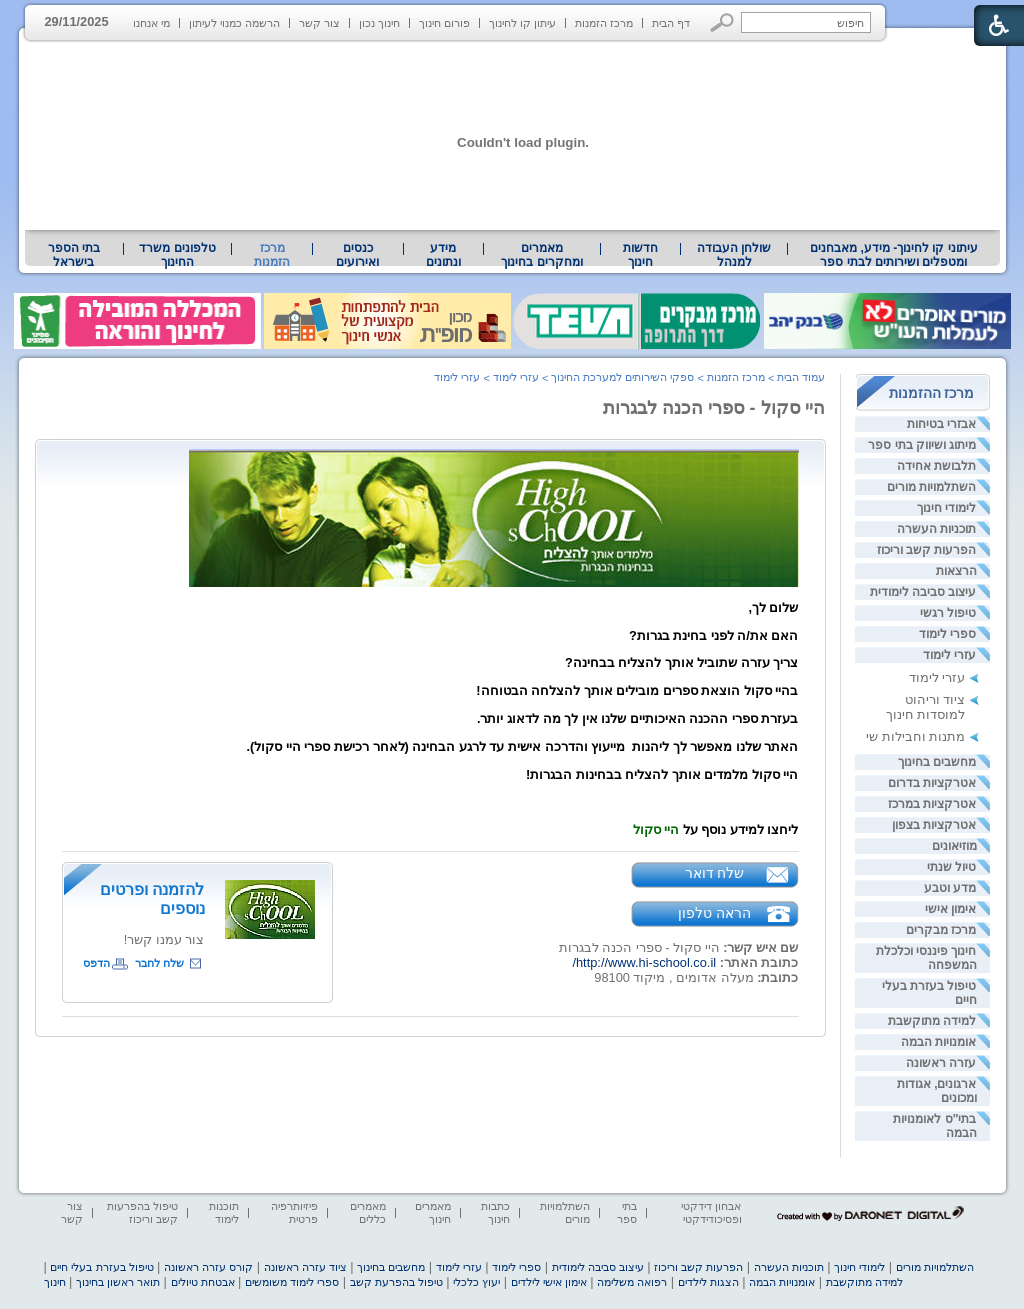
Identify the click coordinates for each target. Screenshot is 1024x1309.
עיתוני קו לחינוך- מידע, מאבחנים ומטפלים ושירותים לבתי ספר (894, 255)
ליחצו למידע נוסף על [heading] (716, 829)
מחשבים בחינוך (937, 762)
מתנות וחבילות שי (915, 736)
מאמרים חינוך (433, 1212)
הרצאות (956, 571)
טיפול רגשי (948, 613)
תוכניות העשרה (936, 529)
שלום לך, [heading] (773, 607)
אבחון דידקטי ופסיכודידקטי (711, 1212)
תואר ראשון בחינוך (118, 1282)
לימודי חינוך (946, 508)
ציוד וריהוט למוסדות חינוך (926, 707)
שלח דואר (715, 873)
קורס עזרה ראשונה (208, 1267)
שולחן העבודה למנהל (734, 255)
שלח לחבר (159, 963)
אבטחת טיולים (203, 1282)
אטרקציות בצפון (934, 825)
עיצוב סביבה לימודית (923, 592)
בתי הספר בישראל (74, 255)
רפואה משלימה (632, 1282)
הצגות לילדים (708, 1282)
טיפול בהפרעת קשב (396, 1282)
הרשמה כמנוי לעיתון (234, 23)
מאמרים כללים (368, 1212)
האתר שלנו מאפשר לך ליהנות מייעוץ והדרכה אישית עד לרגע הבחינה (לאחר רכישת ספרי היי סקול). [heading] (523, 746)
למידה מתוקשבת (932, 1021)
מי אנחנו (151, 23)
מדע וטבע (950, 888)
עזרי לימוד (949, 655)
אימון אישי (950, 909)
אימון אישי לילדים (549, 1282)
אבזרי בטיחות (941, 424)
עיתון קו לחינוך (522, 23)
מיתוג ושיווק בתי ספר (922, 445)
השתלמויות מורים (931, 487)
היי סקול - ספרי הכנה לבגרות (714, 408)
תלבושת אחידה (936, 466)
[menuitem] (893, 255)
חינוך (55, 1282)
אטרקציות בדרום (932, 783)
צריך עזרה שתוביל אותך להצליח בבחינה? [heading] (682, 662)
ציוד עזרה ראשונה (305, 1267)
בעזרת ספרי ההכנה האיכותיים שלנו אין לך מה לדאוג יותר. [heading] (638, 718)
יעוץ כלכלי (476, 1282)
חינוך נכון (379, 23)
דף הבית (671, 23)
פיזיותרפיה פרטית (294, 1212)
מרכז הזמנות (604, 23)
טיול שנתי (951, 867)
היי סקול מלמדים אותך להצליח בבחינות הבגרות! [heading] (662, 774)
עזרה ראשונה (941, 1063)
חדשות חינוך (640, 255)
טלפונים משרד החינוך (177, 255)
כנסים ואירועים (357, 255)
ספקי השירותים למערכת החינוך (622, 377)
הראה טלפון (714, 913)
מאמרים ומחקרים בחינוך (541, 255)
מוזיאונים (954, 846)
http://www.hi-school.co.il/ (644, 962)
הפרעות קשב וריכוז (927, 550)
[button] (722, 22)
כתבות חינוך (495, 1212)
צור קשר (319, 23)
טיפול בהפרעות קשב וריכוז (142, 1212)
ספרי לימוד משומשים (292, 1282)
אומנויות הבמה (938, 1042)
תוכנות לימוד (224, 1212)
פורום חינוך (444, 23)
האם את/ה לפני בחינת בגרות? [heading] (714, 635)
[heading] (494, 582)
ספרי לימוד (947, 634)
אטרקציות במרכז (932, 804)
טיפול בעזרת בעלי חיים (101, 1267)
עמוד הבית (801, 377)
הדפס (96, 963)
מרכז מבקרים (941, 930)
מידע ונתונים (443, 255)
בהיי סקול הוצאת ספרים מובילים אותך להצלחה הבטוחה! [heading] (637, 690)
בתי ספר (627, 1212)
